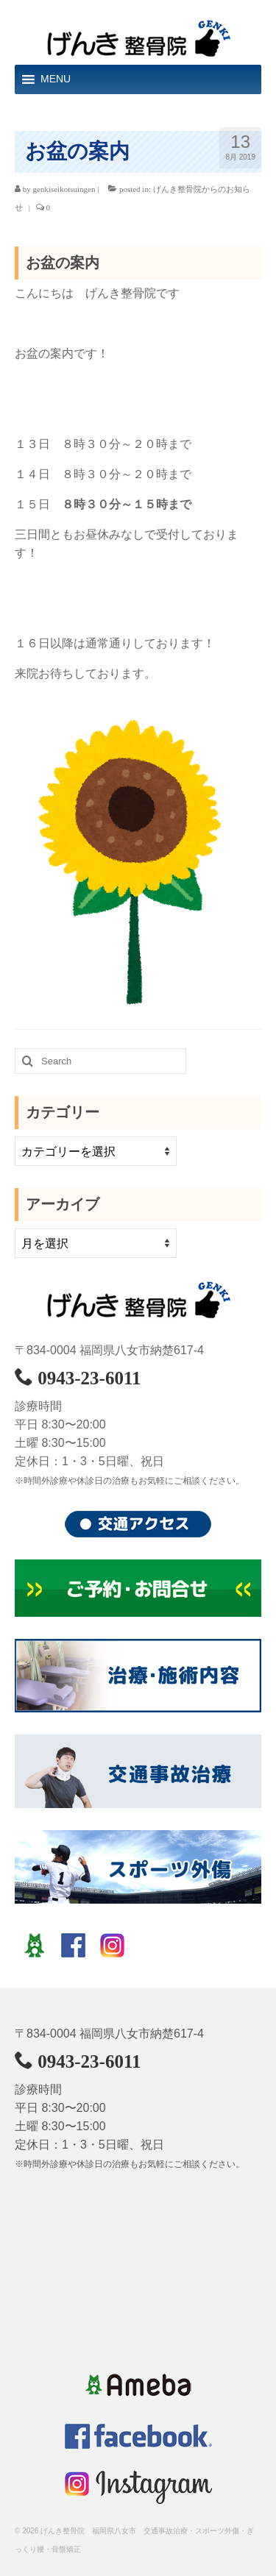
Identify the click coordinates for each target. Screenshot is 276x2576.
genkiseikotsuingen (64, 189)
